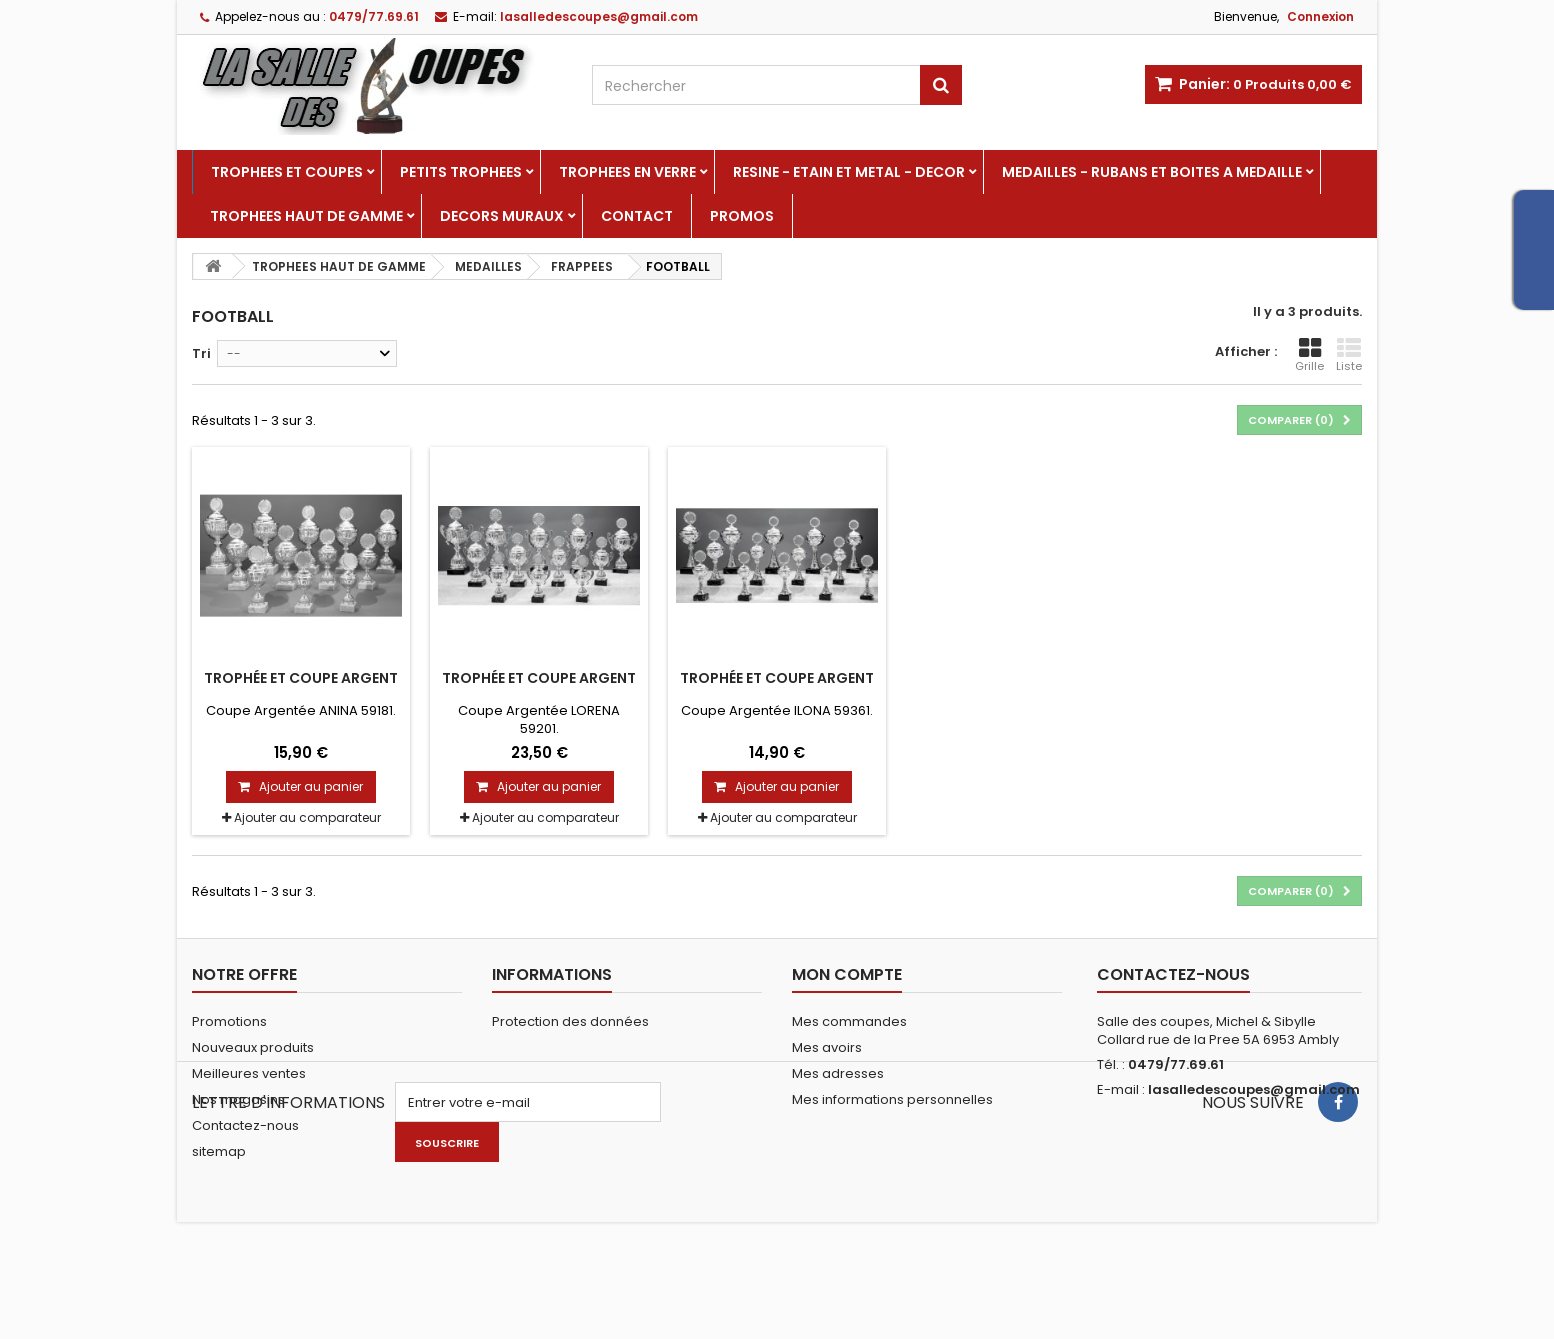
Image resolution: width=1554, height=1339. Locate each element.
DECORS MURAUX (502, 216)
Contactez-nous (245, 1125)
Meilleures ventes (249, 1073)
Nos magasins (238, 1099)
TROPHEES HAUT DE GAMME (306, 216)
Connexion (1320, 16)
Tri (201, 353)
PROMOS (742, 216)
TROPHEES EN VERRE (627, 172)
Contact (637, 216)
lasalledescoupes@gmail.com (1254, 1089)
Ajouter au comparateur (307, 817)
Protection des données (570, 1021)
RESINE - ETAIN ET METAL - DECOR (849, 172)
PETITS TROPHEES (461, 172)
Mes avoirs (827, 1047)
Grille (1309, 355)
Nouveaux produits (253, 1047)
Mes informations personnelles (892, 1099)
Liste (1349, 355)
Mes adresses (838, 1073)
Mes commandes (849, 1021)
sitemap (219, 1151)
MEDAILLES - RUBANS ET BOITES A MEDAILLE (1152, 172)
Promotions (229, 1021)
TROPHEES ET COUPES (287, 172)
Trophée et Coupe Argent (301, 678)
